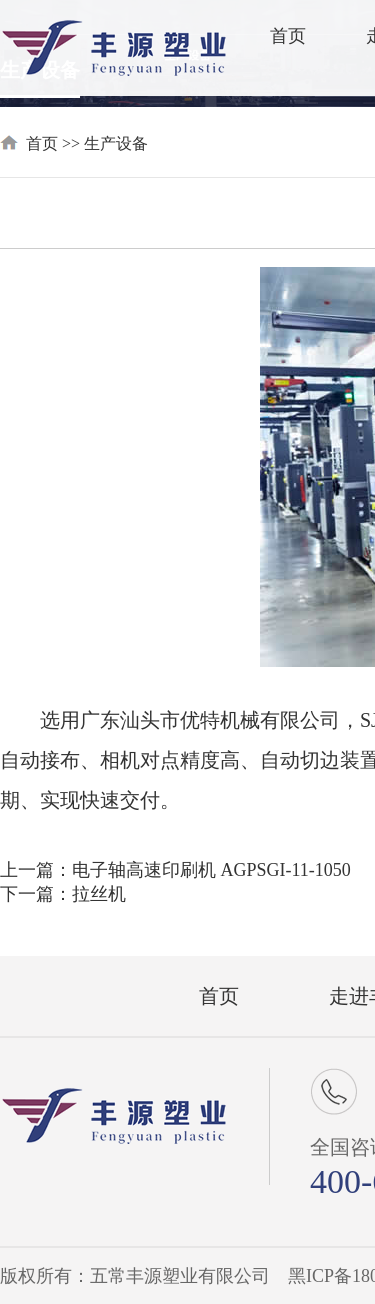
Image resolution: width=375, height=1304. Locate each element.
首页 (288, 36)
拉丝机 (99, 894)
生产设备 (116, 143)
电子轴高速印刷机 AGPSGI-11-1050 (211, 870)
